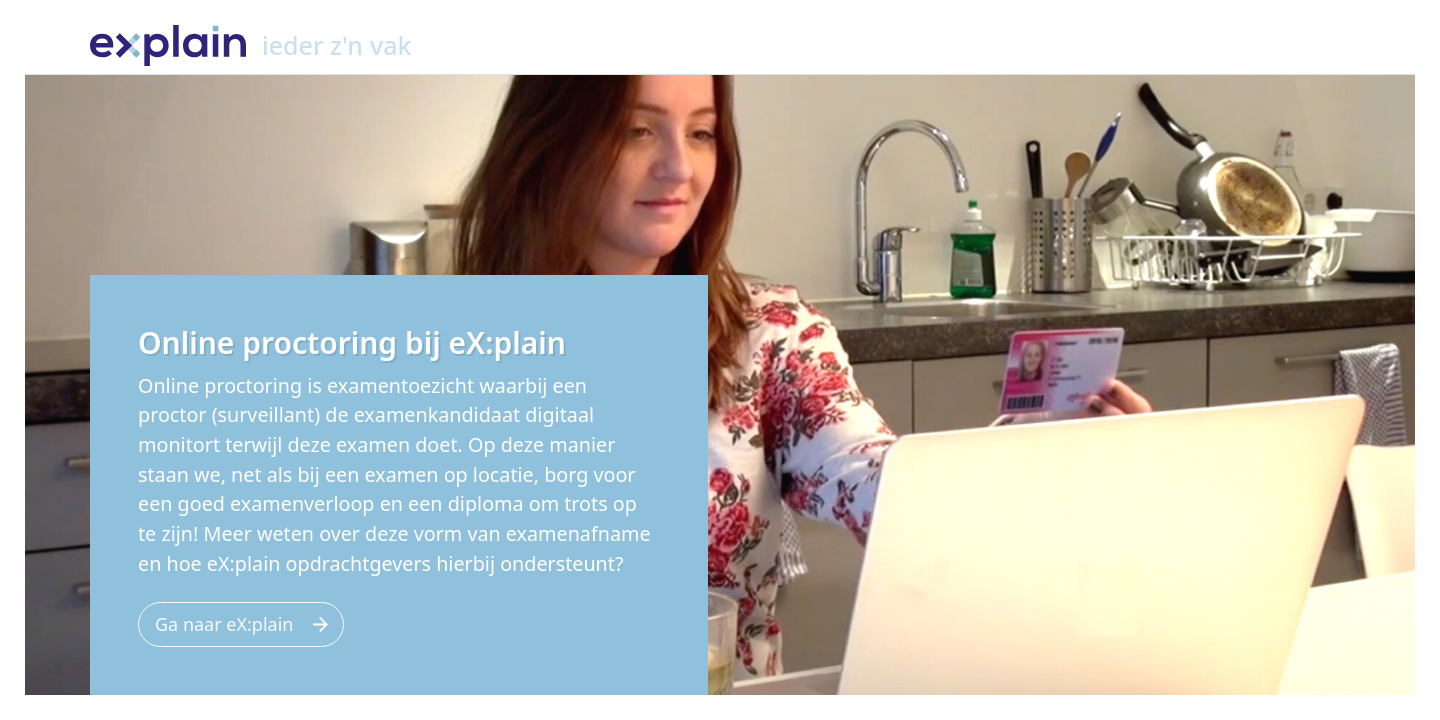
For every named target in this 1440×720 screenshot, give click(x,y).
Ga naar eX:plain (224, 624)
